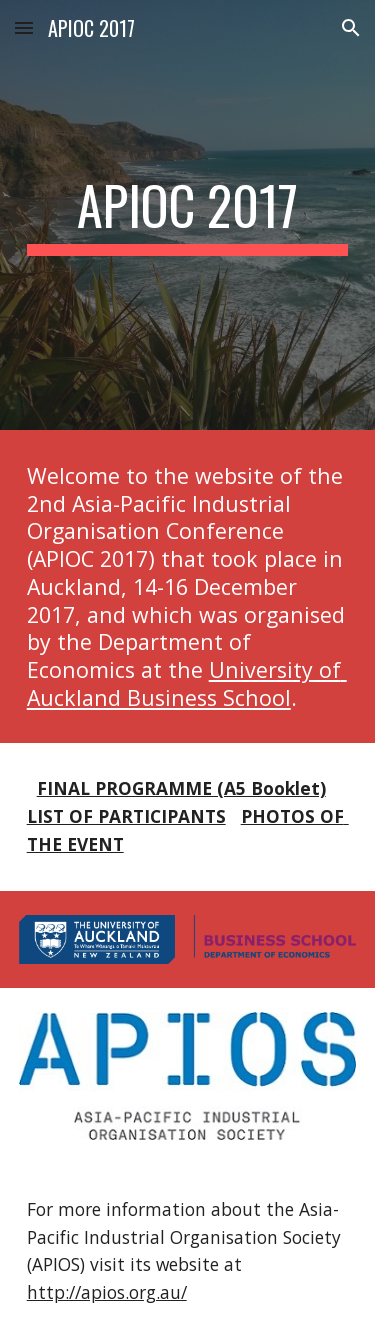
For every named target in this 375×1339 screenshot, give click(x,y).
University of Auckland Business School (187, 683)
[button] (24, 27)
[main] (188, 215)
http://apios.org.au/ (107, 1292)
